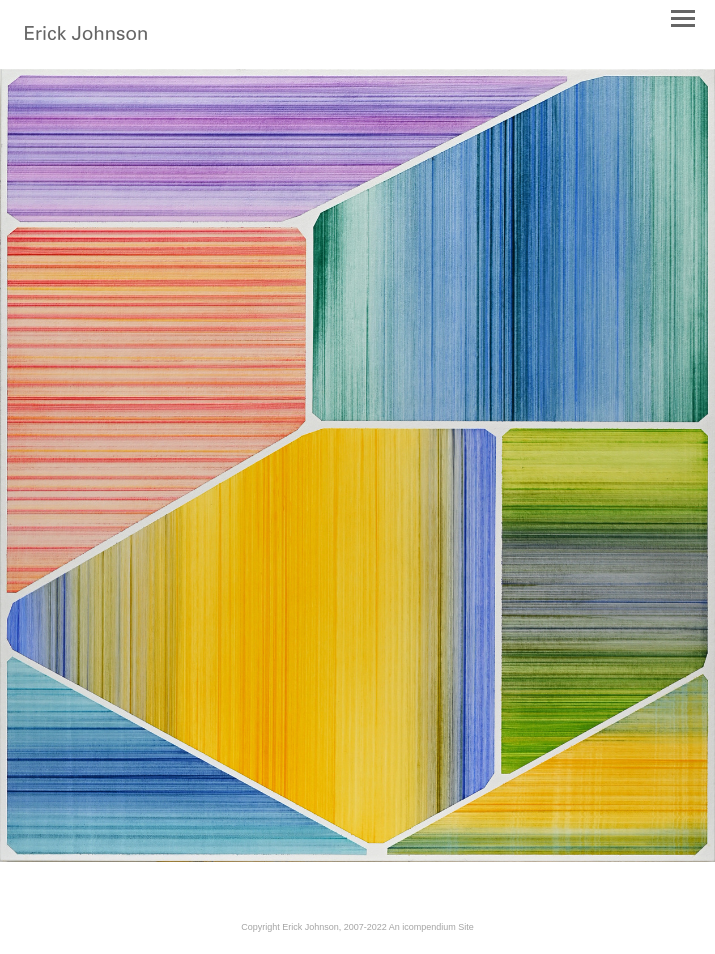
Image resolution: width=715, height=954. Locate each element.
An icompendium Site (431, 927)
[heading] (86, 36)
